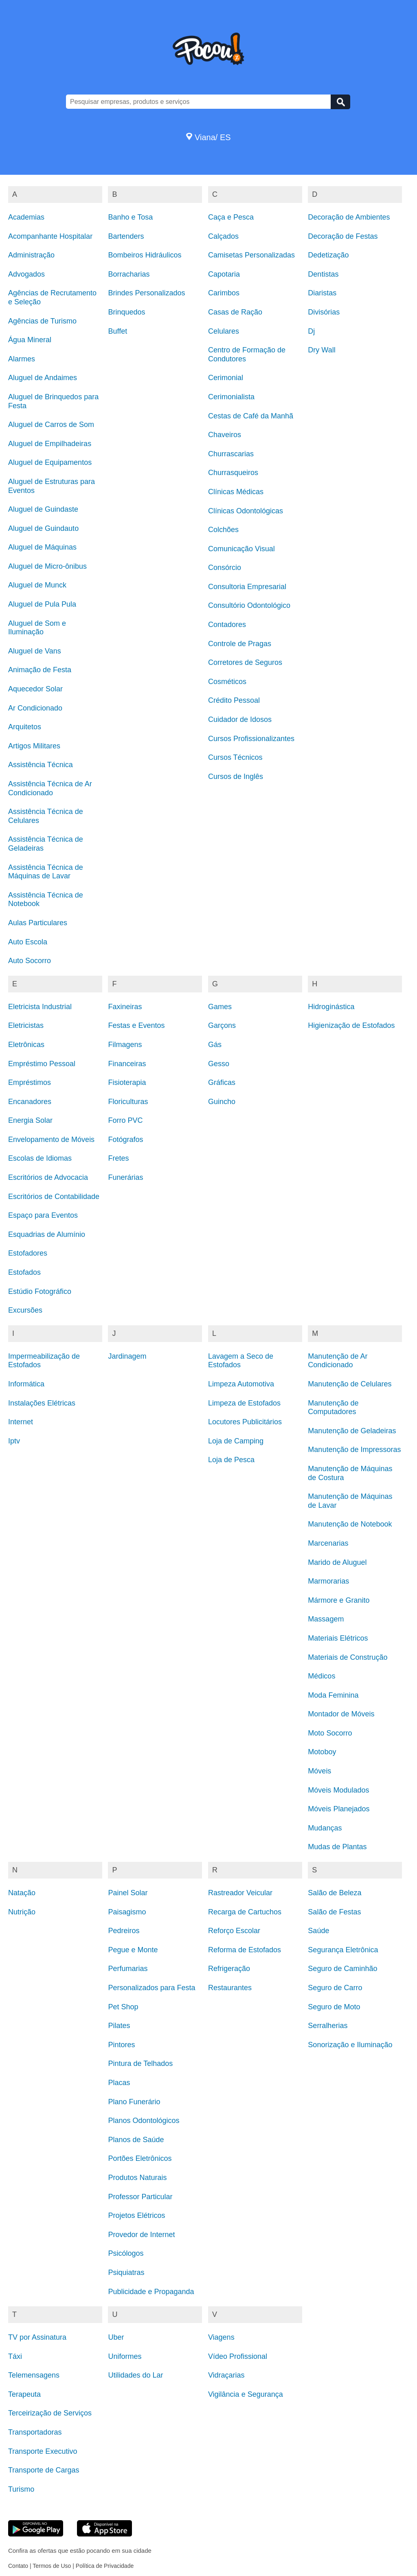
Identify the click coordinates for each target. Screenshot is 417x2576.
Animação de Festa (39, 670)
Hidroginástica (331, 1007)
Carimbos (223, 293)
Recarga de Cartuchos (244, 1912)
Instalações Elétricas (41, 1403)
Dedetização (328, 255)
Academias (26, 217)
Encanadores (29, 1102)
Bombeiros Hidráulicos (144, 255)
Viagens (221, 2337)
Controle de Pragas (239, 644)
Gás (215, 1045)
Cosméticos (227, 682)
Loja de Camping (235, 1441)
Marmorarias (328, 1581)
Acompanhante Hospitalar (50, 236)
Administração (31, 255)
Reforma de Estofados (244, 1950)
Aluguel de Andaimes (42, 378)
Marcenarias (328, 1543)
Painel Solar (127, 1893)
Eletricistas (26, 1025)
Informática (26, 1384)
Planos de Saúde (136, 2140)
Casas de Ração (235, 312)
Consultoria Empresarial (247, 587)
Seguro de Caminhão (342, 1968)
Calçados (223, 236)
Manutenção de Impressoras (354, 1449)
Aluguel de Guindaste (43, 509)
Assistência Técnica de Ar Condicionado (50, 788)
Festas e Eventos (136, 1025)
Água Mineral (29, 340)
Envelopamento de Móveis (51, 1139)
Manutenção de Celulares (349, 1384)
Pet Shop (123, 2007)
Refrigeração (229, 1968)
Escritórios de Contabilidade (53, 1196)
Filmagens (125, 1045)
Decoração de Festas (342, 236)
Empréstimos (29, 1082)
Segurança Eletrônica (343, 1950)
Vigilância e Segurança (245, 2394)
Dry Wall (321, 350)
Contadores (227, 624)
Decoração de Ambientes (349, 217)
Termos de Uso (52, 2566)
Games (220, 1007)
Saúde (318, 1931)
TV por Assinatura (37, 2337)
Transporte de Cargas (43, 2470)
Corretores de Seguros (245, 662)
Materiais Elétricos (338, 1638)
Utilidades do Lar (135, 2375)
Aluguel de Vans (34, 651)
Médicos (321, 1676)
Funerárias (125, 1177)
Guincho (221, 1102)
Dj (311, 331)
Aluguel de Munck (37, 585)
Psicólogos (125, 2253)
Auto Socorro (29, 961)
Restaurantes (230, 1988)
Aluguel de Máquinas (42, 547)
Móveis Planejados (338, 1809)
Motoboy (322, 1752)
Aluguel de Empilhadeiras (49, 444)
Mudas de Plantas (337, 1847)
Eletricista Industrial (40, 1007)
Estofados (24, 1272)
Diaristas (322, 293)
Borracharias (128, 274)
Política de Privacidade (105, 2566)
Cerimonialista (231, 397)
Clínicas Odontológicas (245, 511)
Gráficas (221, 1082)
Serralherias (327, 2026)
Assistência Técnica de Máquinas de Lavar (45, 871)
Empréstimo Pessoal (41, 1064)
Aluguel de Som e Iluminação (37, 627)
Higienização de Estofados (351, 1025)
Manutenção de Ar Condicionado (337, 1360)
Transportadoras (34, 2432)
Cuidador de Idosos (240, 719)
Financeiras (127, 1064)
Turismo (21, 2489)
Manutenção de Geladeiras (352, 1431)
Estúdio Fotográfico (39, 1291)
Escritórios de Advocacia (48, 1177)
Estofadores (27, 1253)
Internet (20, 1422)
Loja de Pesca (231, 1460)
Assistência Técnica (40, 765)
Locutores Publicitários (245, 1422)
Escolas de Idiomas (40, 1158)
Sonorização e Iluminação (350, 2045)
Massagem (326, 1619)
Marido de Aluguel (337, 1562)
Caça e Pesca (231, 217)
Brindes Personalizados (146, 293)
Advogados (26, 274)
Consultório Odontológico (249, 605)
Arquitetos (24, 727)
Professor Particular (140, 2197)
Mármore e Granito (338, 1600)
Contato (18, 2566)
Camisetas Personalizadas (251, 255)
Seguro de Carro (335, 1988)
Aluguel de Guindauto (43, 528)
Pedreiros (123, 1931)
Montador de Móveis (341, 1714)
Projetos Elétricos (136, 2215)
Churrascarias (231, 454)
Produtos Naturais (137, 2177)
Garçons (222, 1025)
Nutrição (21, 1912)
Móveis (319, 1771)
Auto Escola (27, 942)
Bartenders (126, 236)
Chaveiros (224, 435)
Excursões (25, 1310)
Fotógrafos (125, 1139)
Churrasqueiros (233, 473)
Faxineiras (125, 1007)
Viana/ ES (208, 137)
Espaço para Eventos (43, 1215)
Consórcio (224, 567)
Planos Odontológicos (143, 2120)
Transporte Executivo (42, 2451)
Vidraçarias (226, 2375)
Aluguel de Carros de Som (51, 424)
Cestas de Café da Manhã (250, 416)
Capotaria (224, 274)
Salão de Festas (334, 1912)
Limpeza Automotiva (241, 1384)
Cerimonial (225, 378)
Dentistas (323, 274)
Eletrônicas (26, 1045)
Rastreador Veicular (240, 1893)
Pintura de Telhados (140, 2063)
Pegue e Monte (133, 1950)
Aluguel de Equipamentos (50, 462)
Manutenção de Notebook (350, 1524)
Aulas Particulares (37, 923)
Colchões (223, 530)
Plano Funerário (134, 2102)
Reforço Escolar (234, 1931)
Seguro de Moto (334, 2007)
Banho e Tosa (130, 217)
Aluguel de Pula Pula (42, 604)
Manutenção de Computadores (333, 1407)
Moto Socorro (330, 1733)
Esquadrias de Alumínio (46, 1234)
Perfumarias (127, 1968)
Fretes (118, 1158)
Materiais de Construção (347, 1657)
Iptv (14, 1441)
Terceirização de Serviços (50, 2413)
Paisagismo (127, 1912)
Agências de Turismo (42, 321)
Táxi (15, 2356)
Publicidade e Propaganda (151, 2292)
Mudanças (325, 1828)
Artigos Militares (34, 746)
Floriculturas (128, 1102)
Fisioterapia (127, 1082)
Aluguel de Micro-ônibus (47, 566)
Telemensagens (33, 2375)
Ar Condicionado (35, 708)
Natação (21, 1893)
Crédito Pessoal (234, 700)
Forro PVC (125, 1120)
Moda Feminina (333, 1695)
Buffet (117, 331)
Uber (116, 2337)
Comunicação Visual (241, 549)
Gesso (218, 1064)
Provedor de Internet (141, 2235)
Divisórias (324, 312)
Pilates (119, 2026)
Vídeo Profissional (237, 2356)
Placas (119, 2083)
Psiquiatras (126, 2272)
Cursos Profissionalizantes (251, 739)
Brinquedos (126, 312)
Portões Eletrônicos (139, 2158)
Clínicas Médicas (235, 492)
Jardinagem (127, 1356)
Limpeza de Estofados (244, 1403)
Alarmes (21, 359)
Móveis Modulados (338, 1790)
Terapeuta (24, 2394)
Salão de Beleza (334, 1893)
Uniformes (124, 2356)
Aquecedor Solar (35, 689)
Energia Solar (30, 1120)
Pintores (121, 2045)
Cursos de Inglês (235, 776)
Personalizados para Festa (151, 1988)
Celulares (223, 331)
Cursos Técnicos (235, 757)
